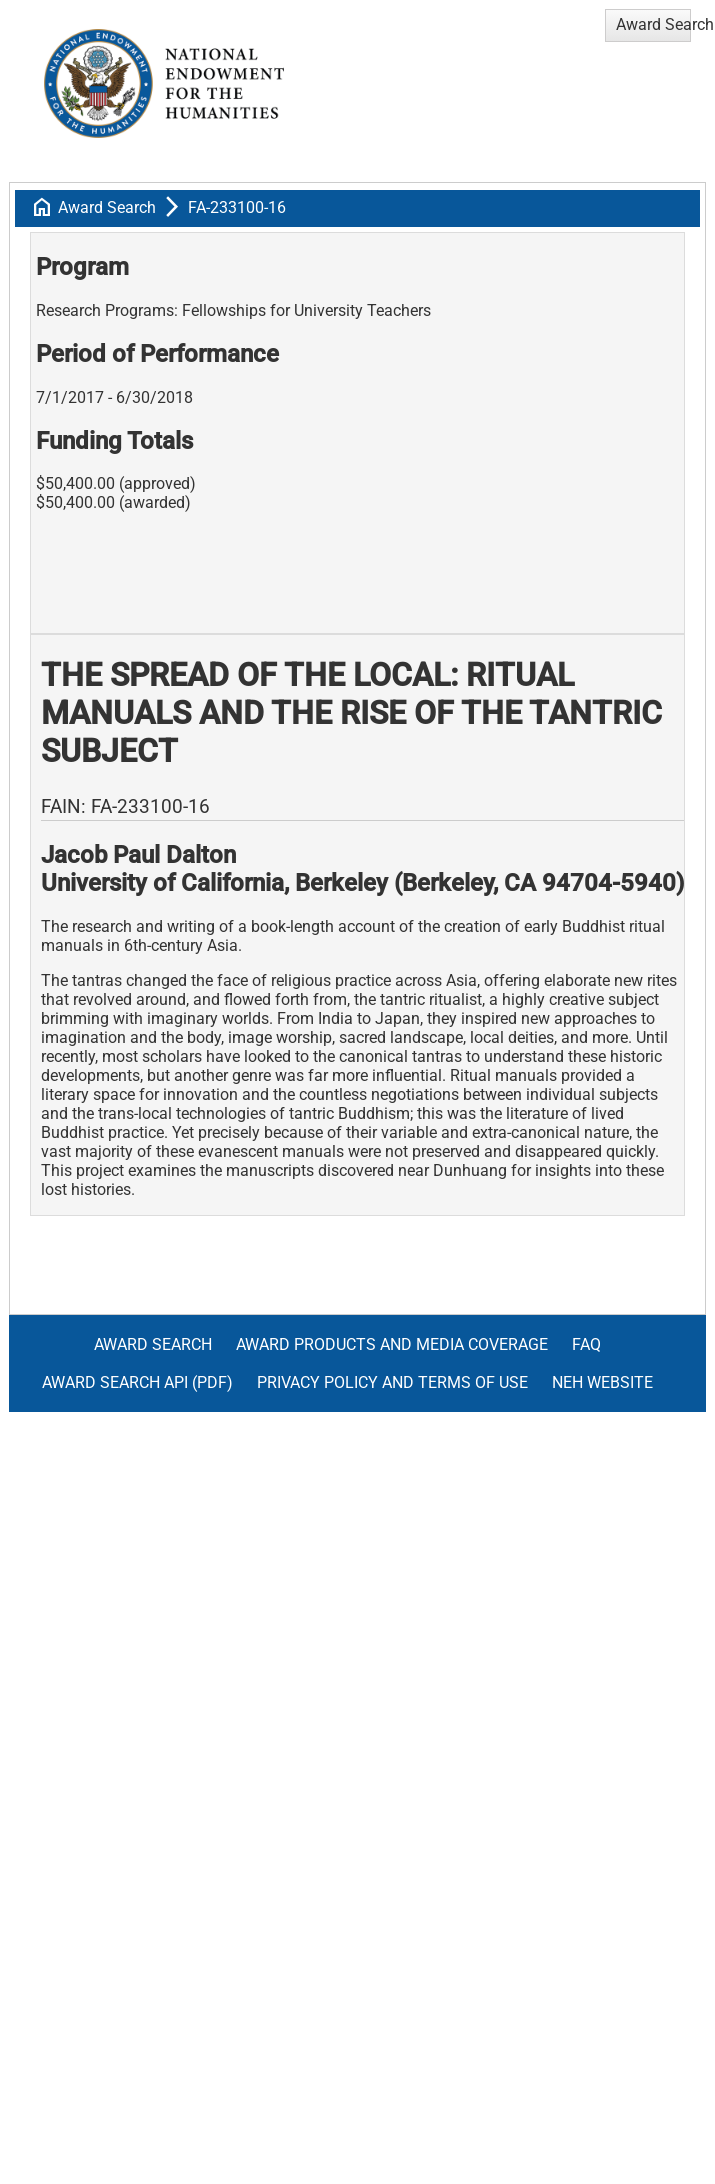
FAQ (586, 1344)
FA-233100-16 (237, 207)
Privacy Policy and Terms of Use (392, 1382)
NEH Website (602, 1382)
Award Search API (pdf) (137, 1382)
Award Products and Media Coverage (392, 1344)
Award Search (107, 207)
